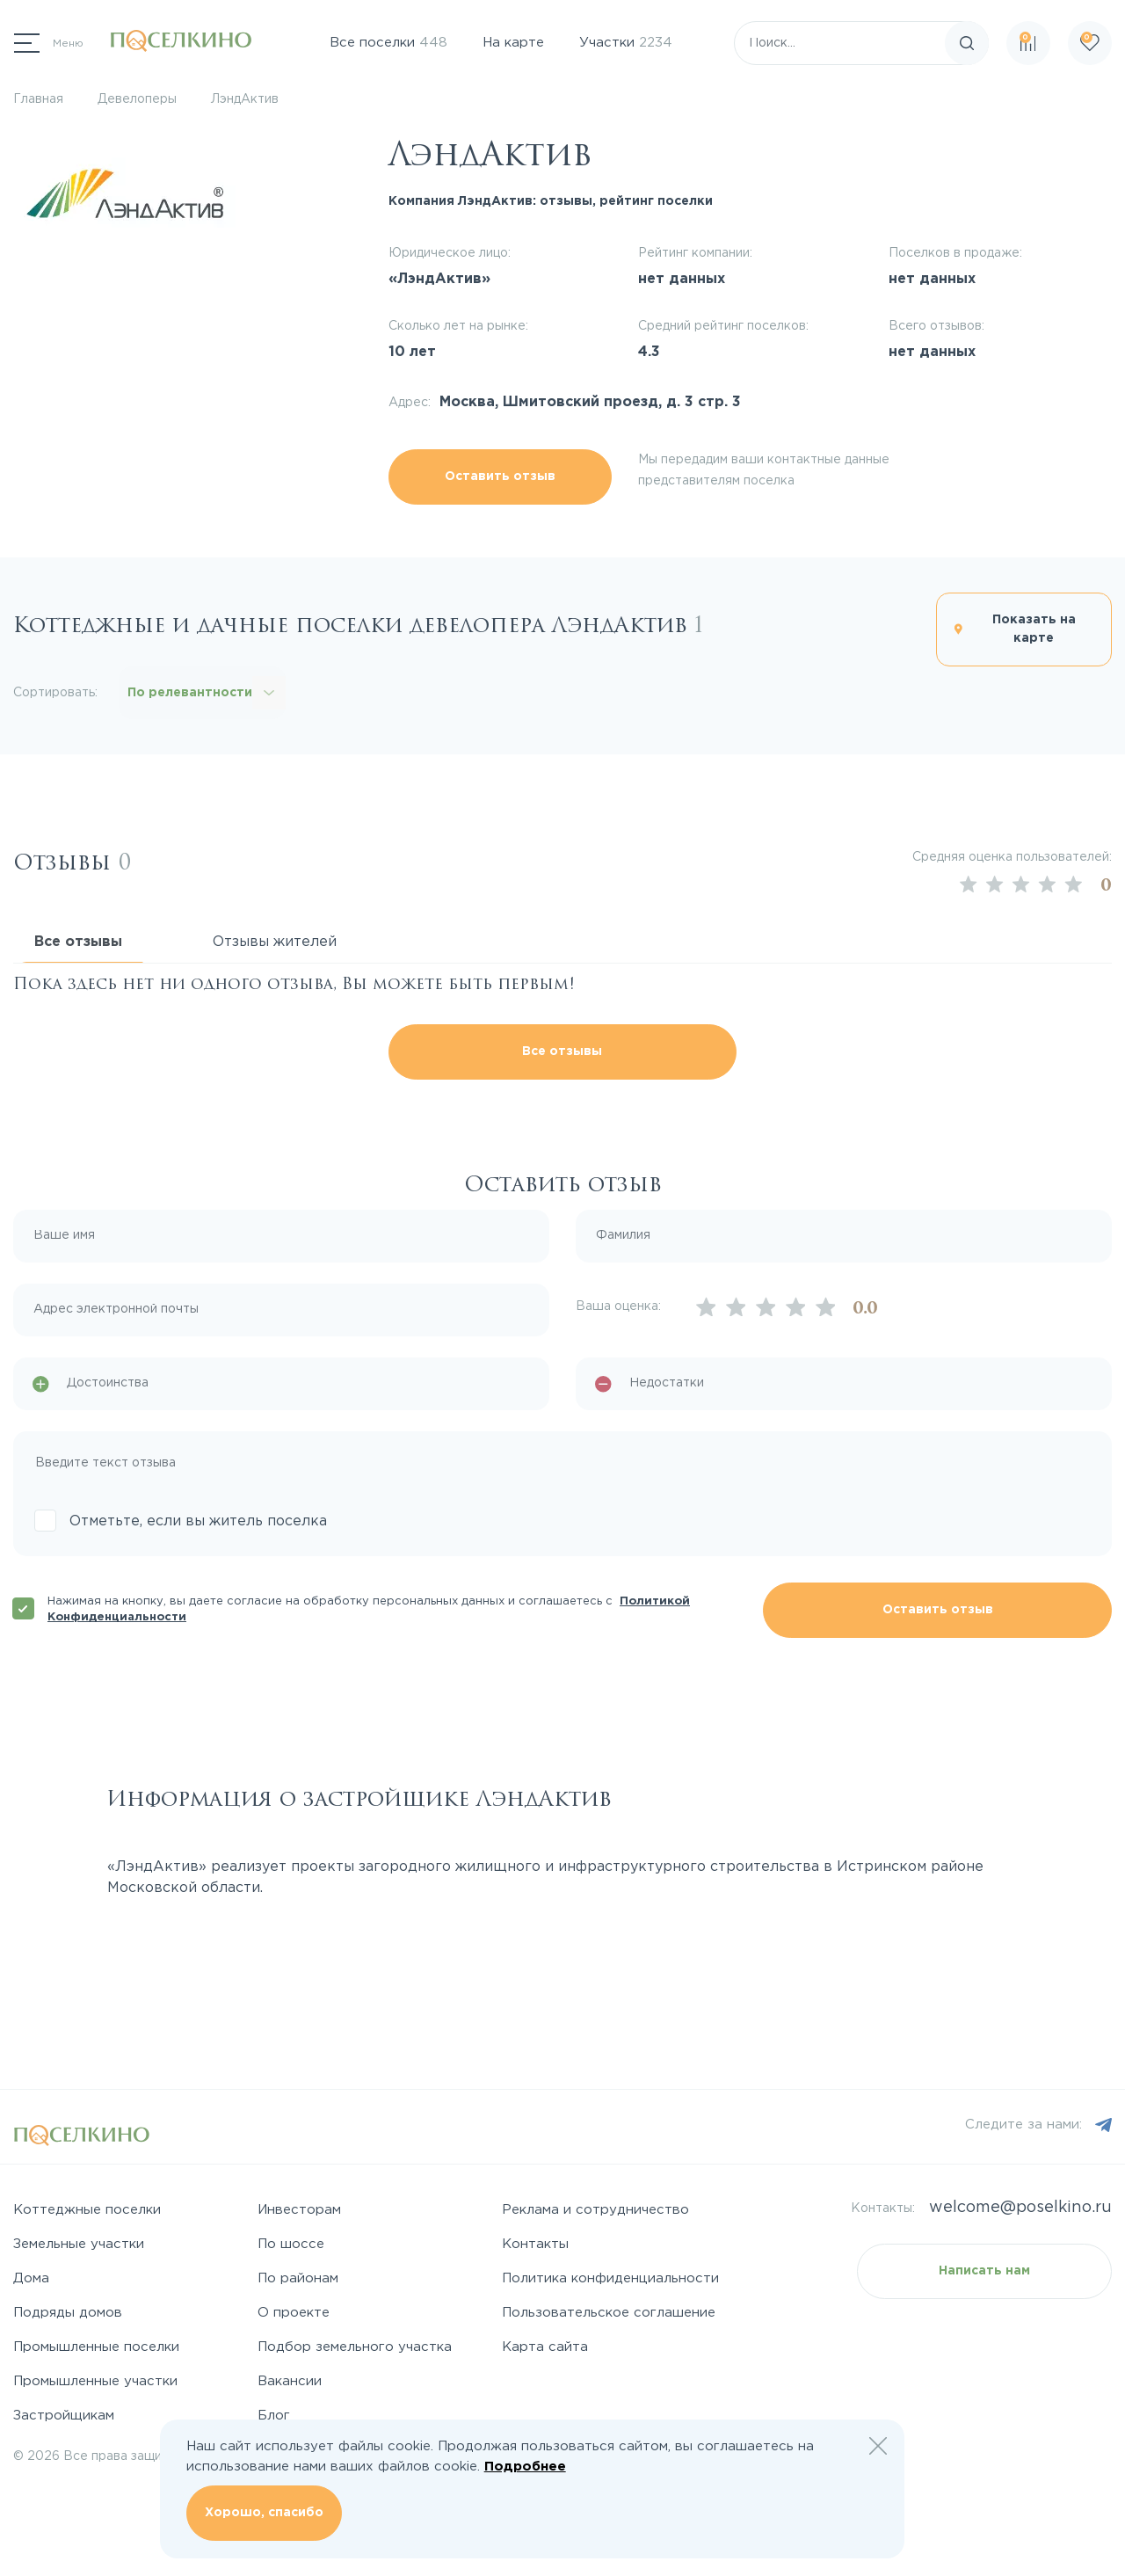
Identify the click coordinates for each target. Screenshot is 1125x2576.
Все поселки (388, 42)
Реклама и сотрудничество (595, 2210)
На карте (513, 42)
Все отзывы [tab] (78, 942)
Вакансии (290, 2381)
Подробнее (525, 2466)
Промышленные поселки (96, 2347)
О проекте (294, 2312)
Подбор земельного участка (355, 2347)
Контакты (535, 2244)
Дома (31, 2278)
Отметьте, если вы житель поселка (198, 1521)
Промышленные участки (95, 2381)
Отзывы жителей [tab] (275, 942)
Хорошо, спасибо (264, 2512)
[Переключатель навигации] (48, 43)
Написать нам (984, 2271)
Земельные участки (78, 2244)
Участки (625, 42)
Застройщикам (63, 2415)
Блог (274, 2415)
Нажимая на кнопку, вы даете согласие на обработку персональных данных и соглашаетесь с (368, 1609)
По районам (298, 2278)
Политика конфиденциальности (610, 2278)
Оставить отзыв (500, 476)
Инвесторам (299, 2210)
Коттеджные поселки (87, 2210)
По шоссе (291, 2244)
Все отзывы (562, 1051)
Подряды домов (67, 2312)
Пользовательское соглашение (608, 2312)
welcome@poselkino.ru (1020, 2208)
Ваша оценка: (618, 1306)
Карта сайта (545, 2347)
